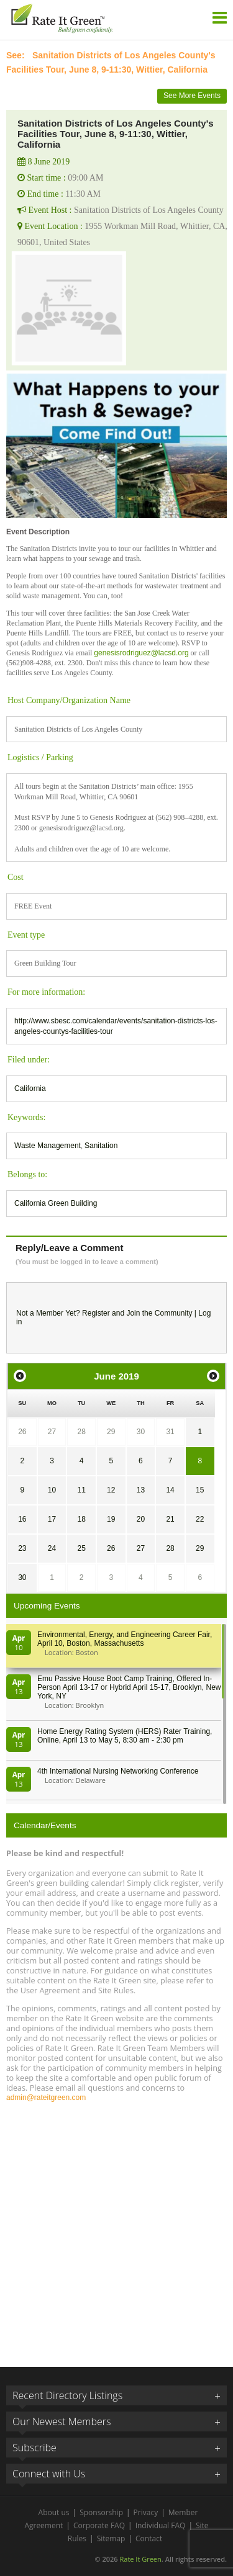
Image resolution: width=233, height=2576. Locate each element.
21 (170, 1519)
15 (200, 1490)
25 (81, 1548)
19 (111, 1519)
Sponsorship (101, 2512)
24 (52, 1548)
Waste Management (47, 1145)
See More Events (192, 95)
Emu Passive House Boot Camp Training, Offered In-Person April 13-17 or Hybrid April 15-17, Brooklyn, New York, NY (129, 1687)
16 (22, 1519)
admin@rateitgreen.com (46, 2097)
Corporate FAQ (99, 2525)
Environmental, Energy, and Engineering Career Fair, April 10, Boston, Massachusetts (124, 1639)
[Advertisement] (116, 2228)
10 (52, 1490)
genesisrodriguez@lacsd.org (141, 652)
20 (141, 1519)
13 (141, 1490)
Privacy (146, 2512)
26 (22, 1431)
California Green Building (55, 1203)
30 (141, 1431)
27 (52, 1431)
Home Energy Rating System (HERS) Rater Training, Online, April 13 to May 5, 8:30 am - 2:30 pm (124, 1735)
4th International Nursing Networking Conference (117, 1771)
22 (200, 1519)
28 (81, 1431)
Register (96, 1313)
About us (54, 2512)
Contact (148, 2538)
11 (81, 1490)
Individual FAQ (160, 2525)
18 (81, 1519)
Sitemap (111, 2538)
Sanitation (101, 1145)
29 (111, 1431)
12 (111, 1490)
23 (22, 1548)
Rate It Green (140, 2559)
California (30, 1088)
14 (170, 1490)
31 (170, 1431)
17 (52, 1519)
